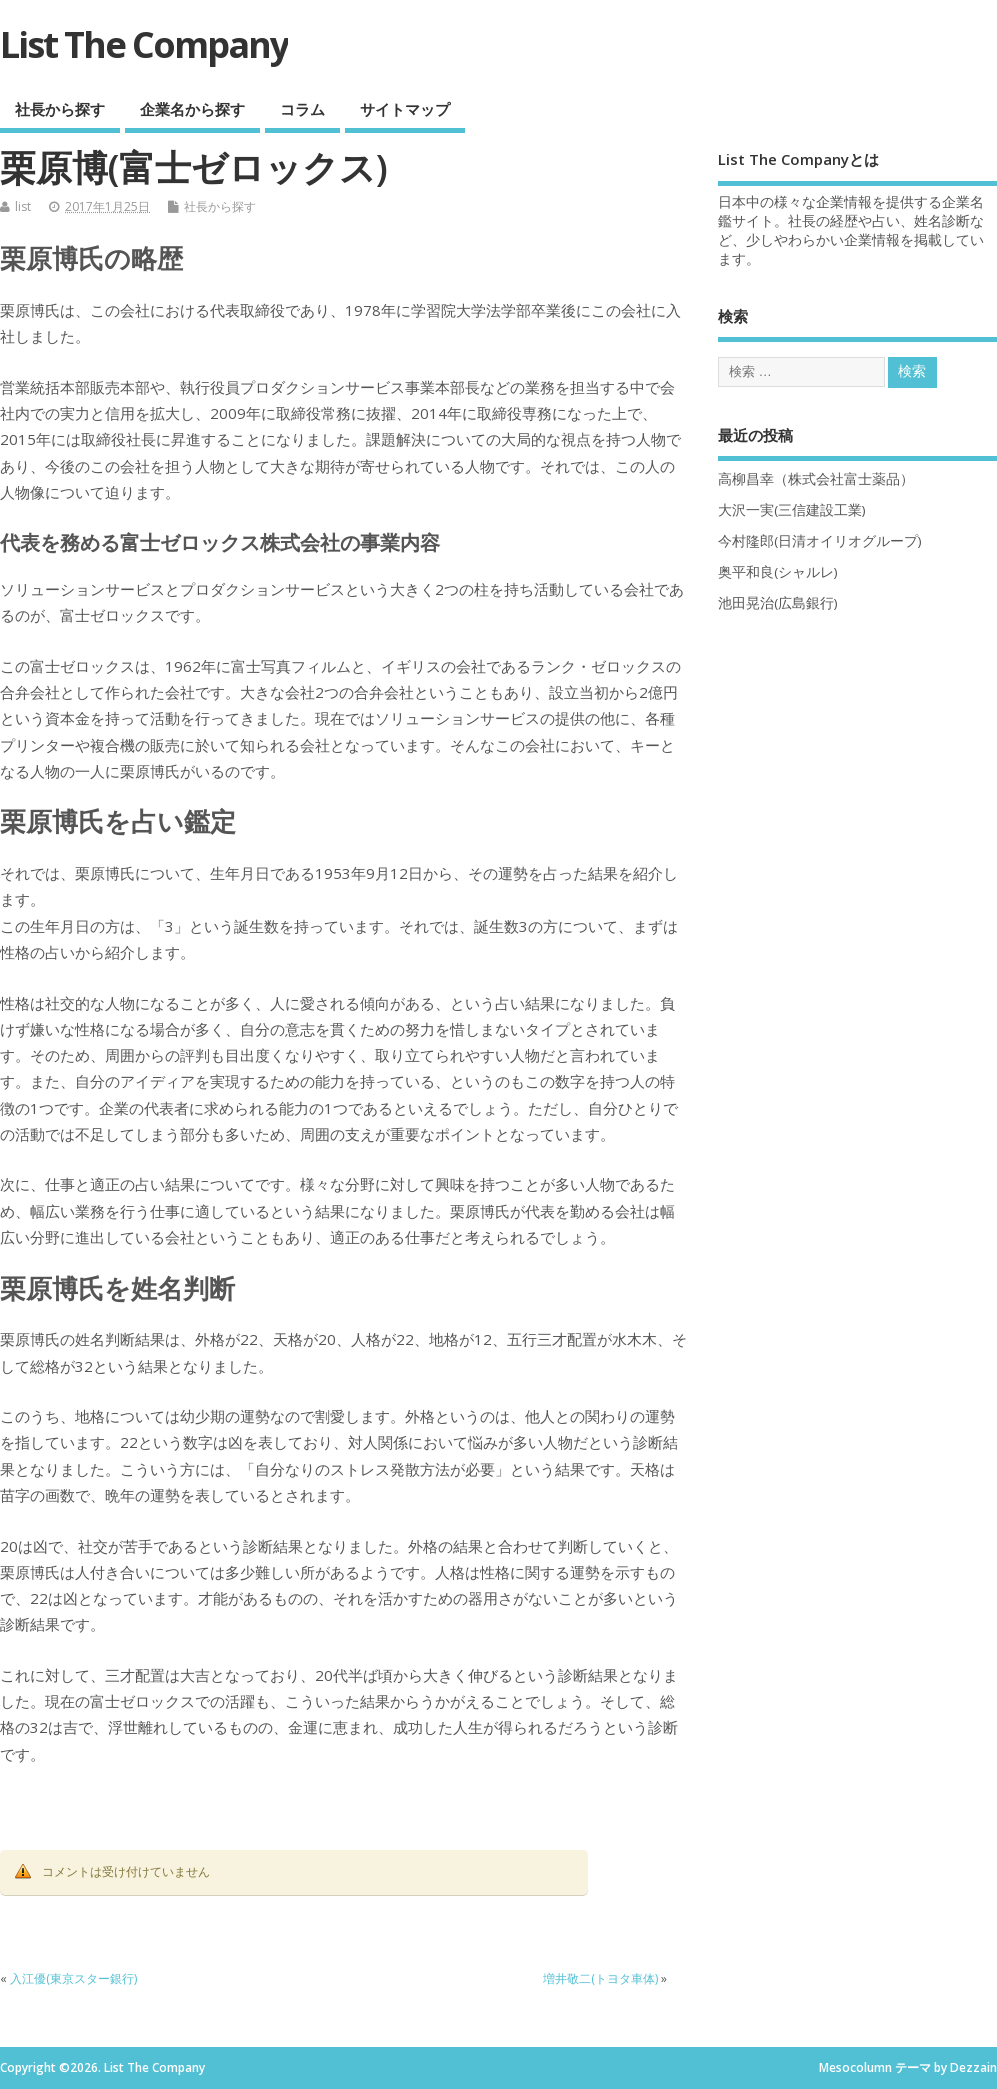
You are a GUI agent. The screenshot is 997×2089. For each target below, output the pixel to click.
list (23, 206)
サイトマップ (405, 109)
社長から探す (60, 109)
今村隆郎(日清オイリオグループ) (820, 541)
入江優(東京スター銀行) (73, 1978)
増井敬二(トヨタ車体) (600, 1978)
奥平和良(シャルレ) (778, 572)
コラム (302, 109)
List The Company (144, 44)
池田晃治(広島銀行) (778, 603)
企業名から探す (192, 109)
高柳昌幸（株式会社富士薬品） (816, 479)
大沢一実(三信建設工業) (792, 510)
